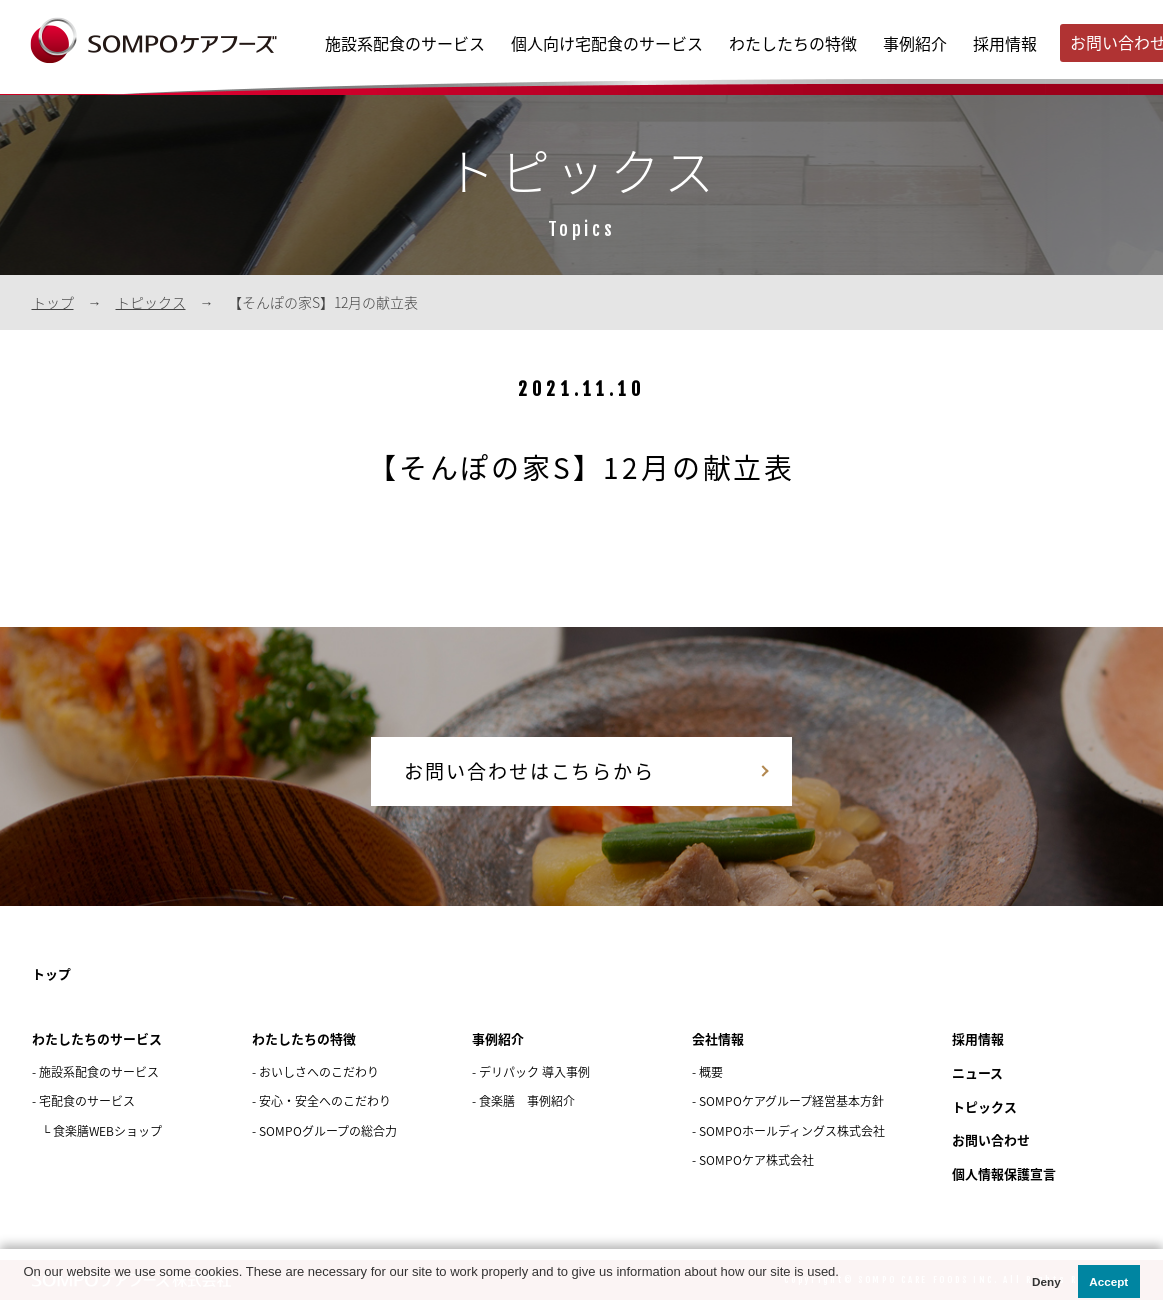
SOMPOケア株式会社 (756, 1176)
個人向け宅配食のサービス (607, 43)
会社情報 (720, 1054)
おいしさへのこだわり (319, 1088)
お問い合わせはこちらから (507, 777)
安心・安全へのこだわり (325, 1117)
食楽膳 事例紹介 (527, 1117)
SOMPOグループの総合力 (328, 1147)
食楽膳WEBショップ (107, 1147)
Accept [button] (1108, 1281)
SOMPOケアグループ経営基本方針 (791, 1117)
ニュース (979, 1088)
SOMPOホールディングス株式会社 (792, 1147)
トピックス (151, 302)
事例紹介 (915, 43)
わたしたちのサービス (102, 1054)
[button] (25, 1292)
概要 (711, 1088)
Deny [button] (1046, 1281)
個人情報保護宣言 (1008, 1188)
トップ (53, 302)
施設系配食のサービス (405, 43)
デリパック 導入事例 (534, 1088)
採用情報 (1005, 43)
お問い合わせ (994, 1155)
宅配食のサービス (87, 1117)
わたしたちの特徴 (793, 43)
